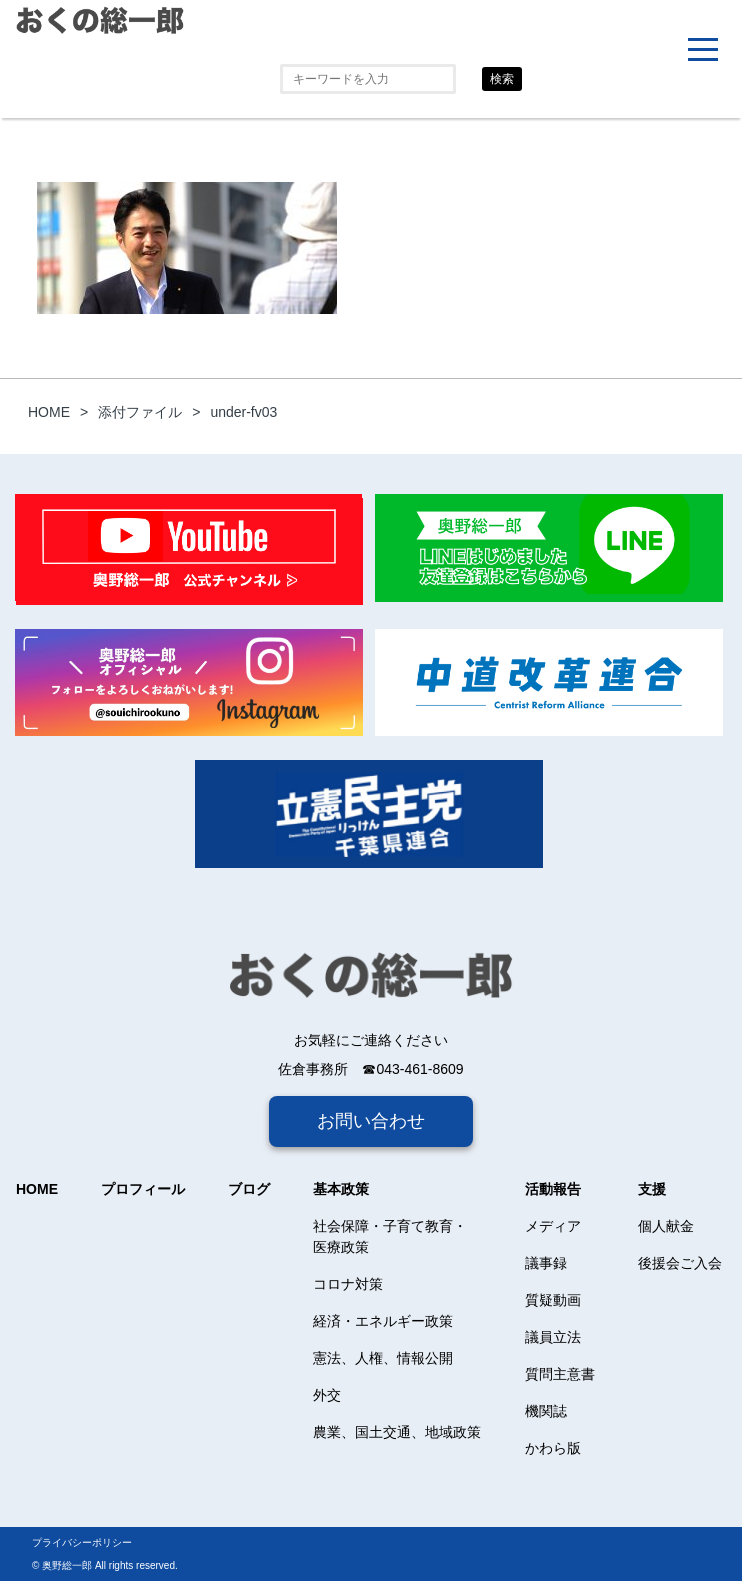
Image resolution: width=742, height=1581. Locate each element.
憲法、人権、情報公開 (383, 1358)
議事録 (546, 1263)
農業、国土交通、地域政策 (397, 1432)
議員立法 (553, 1337)
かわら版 (553, 1448)
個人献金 (666, 1226)
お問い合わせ (371, 1121)
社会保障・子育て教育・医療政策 (390, 1236)
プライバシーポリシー (82, 1542)
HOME (37, 1189)
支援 (652, 1189)
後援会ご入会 (680, 1263)
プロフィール (143, 1189)
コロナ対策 (348, 1284)
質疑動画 (553, 1300)
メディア (553, 1226)
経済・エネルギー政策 (383, 1321)
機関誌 (546, 1411)
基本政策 (341, 1189)
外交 (327, 1395)
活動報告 (553, 1189)
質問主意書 (560, 1374)
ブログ (249, 1189)
